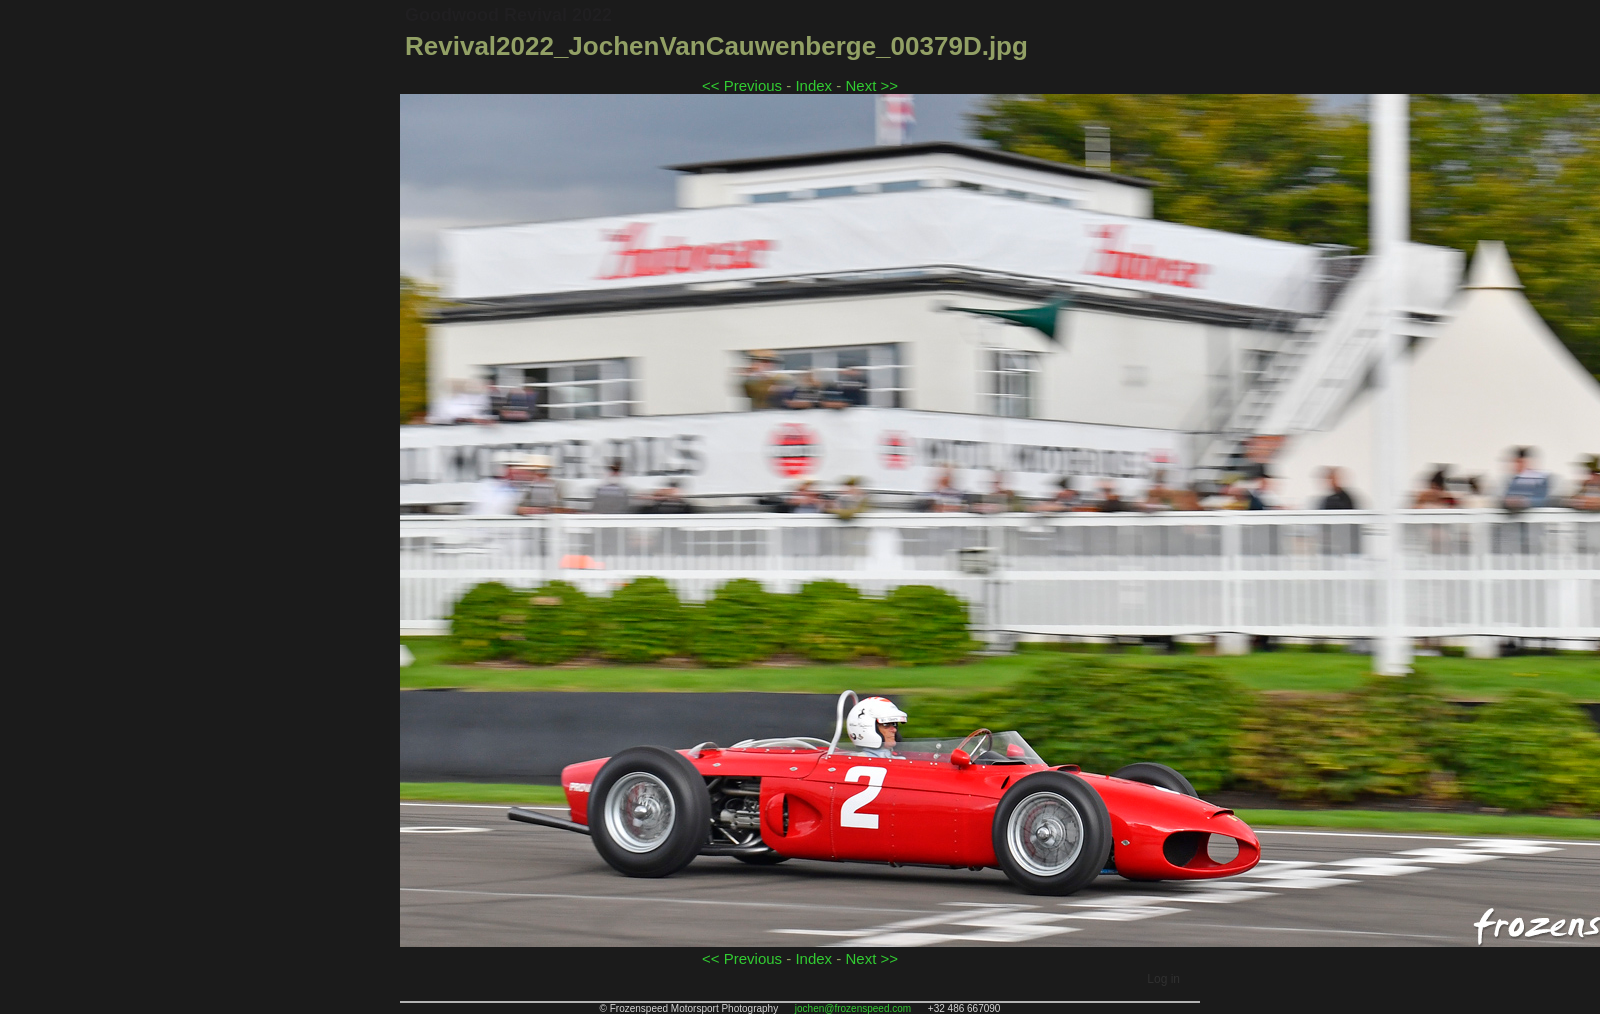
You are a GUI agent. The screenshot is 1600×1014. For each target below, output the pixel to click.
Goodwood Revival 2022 (508, 15)
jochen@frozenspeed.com (853, 1008)
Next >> (871, 85)
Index (813, 85)
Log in (1163, 979)
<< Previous (742, 85)
